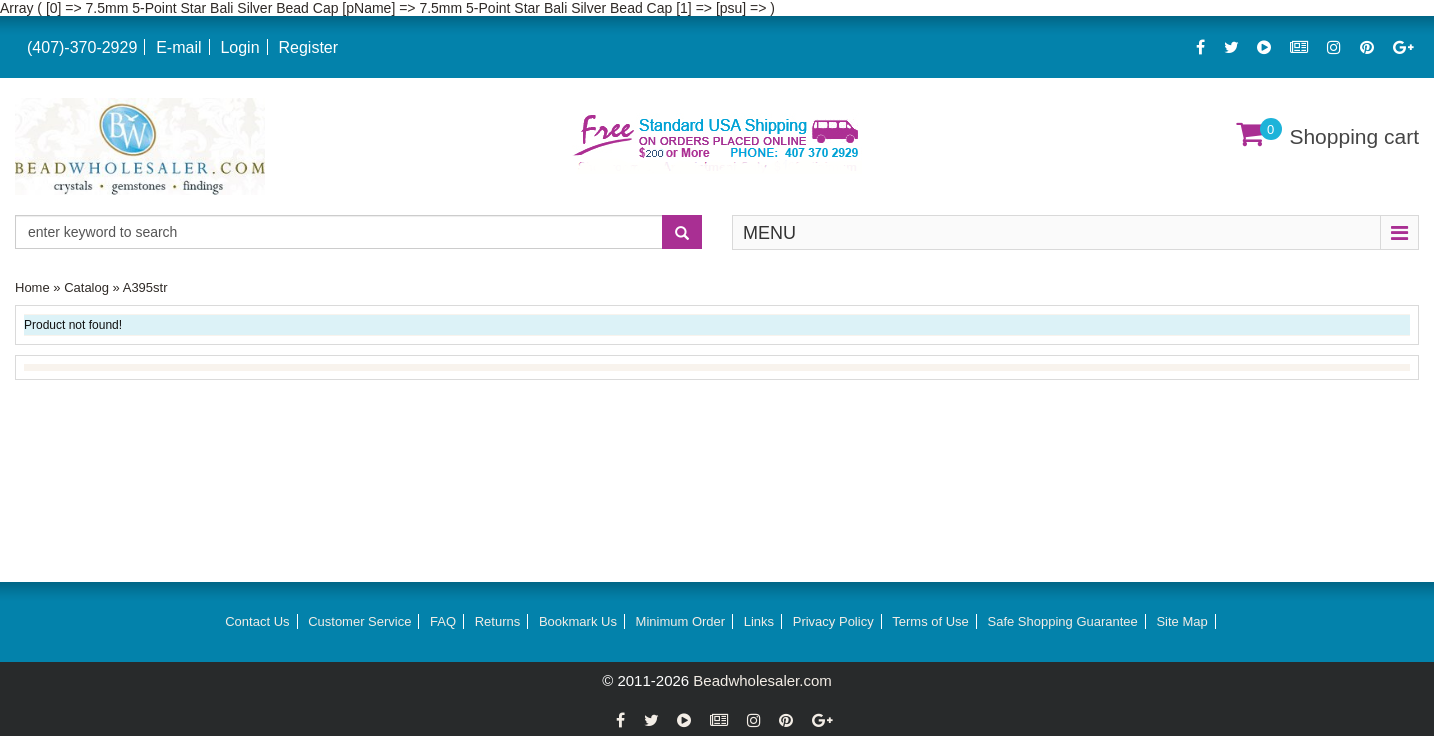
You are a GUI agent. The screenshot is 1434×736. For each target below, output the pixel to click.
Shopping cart (1354, 136)
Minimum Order (681, 621)
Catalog (86, 287)
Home (32, 287)
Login (239, 47)
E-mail (178, 47)
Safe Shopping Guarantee (1062, 621)
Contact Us (257, 621)
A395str (145, 287)
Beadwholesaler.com (762, 680)
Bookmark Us (578, 621)
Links (759, 621)
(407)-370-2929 (82, 47)
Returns (498, 621)
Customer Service (359, 621)
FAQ (443, 621)
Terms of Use (930, 621)
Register (308, 47)
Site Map (1181, 621)
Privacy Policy (833, 621)
